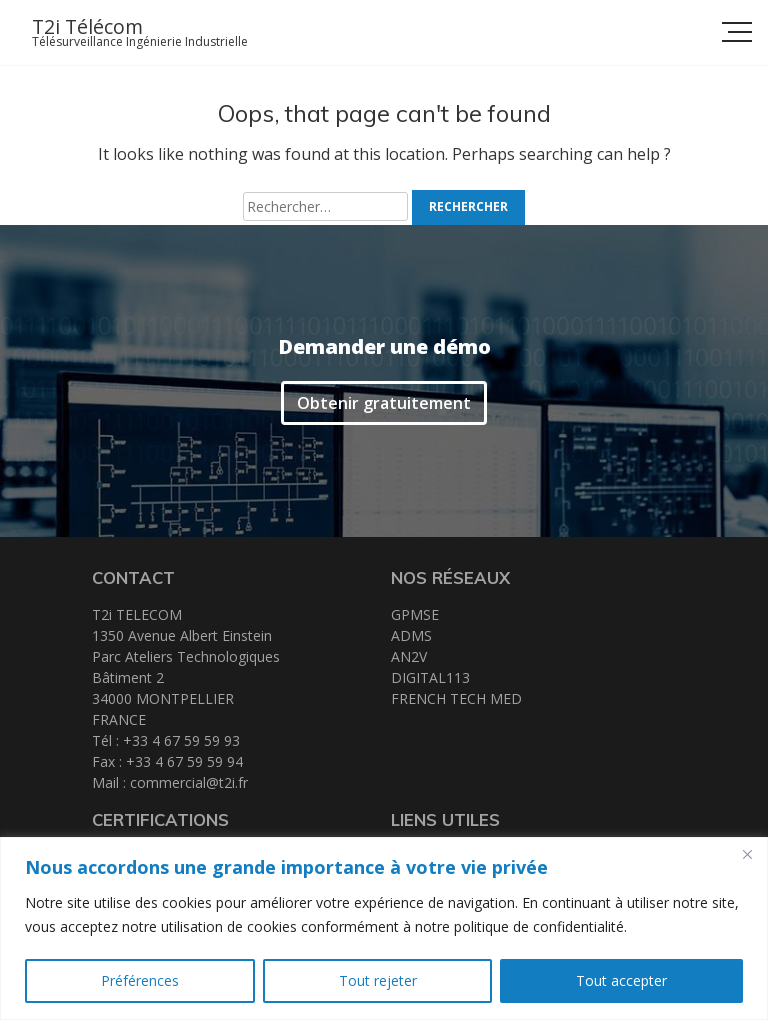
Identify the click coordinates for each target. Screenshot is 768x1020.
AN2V (409, 656)
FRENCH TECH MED (456, 698)
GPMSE (415, 614)
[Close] (747, 854)
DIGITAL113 (430, 677)
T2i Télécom (87, 26)
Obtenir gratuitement (384, 403)
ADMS (411, 635)
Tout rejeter (378, 980)
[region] (384, 928)
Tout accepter (621, 980)
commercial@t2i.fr (189, 782)
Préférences (140, 980)
